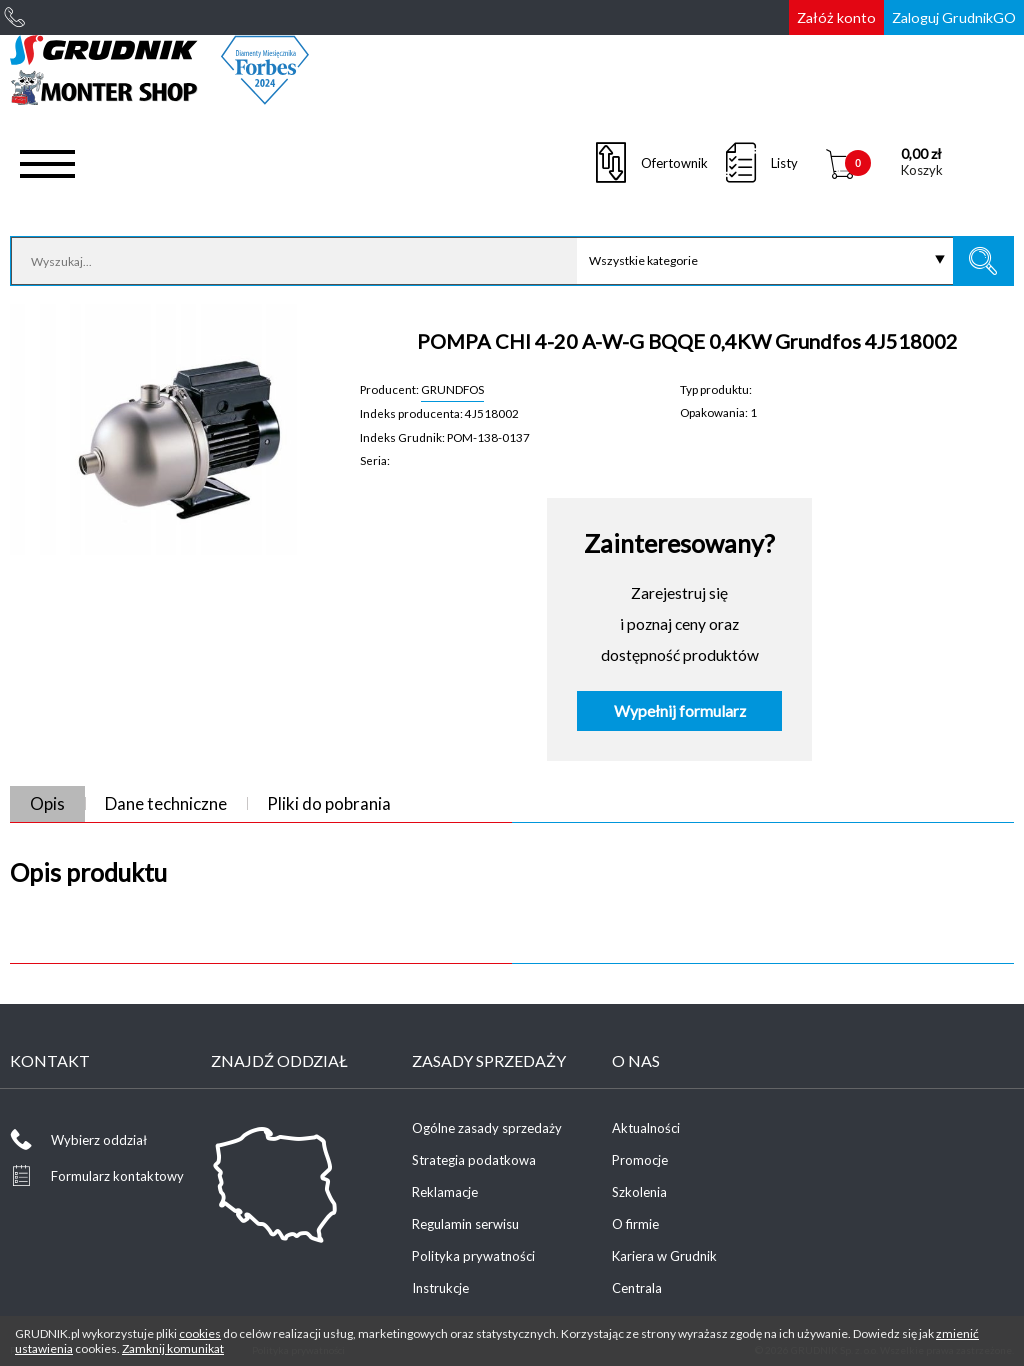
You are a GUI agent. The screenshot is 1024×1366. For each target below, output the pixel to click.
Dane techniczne (166, 803)
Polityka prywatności (473, 1256)
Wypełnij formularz (680, 711)
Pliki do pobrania (329, 803)
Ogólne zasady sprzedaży (487, 1128)
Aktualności (646, 1128)
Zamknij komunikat (173, 1348)
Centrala (637, 1288)
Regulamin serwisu (465, 1224)
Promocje (640, 1160)
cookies (200, 1333)
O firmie (635, 1224)
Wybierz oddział (99, 1140)
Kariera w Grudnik (664, 1256)
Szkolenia (639, 1192)
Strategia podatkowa (474, 1160)
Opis (47, 803)
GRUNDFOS (452, 389)
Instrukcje (440, 1288)
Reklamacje (445, 1192)
